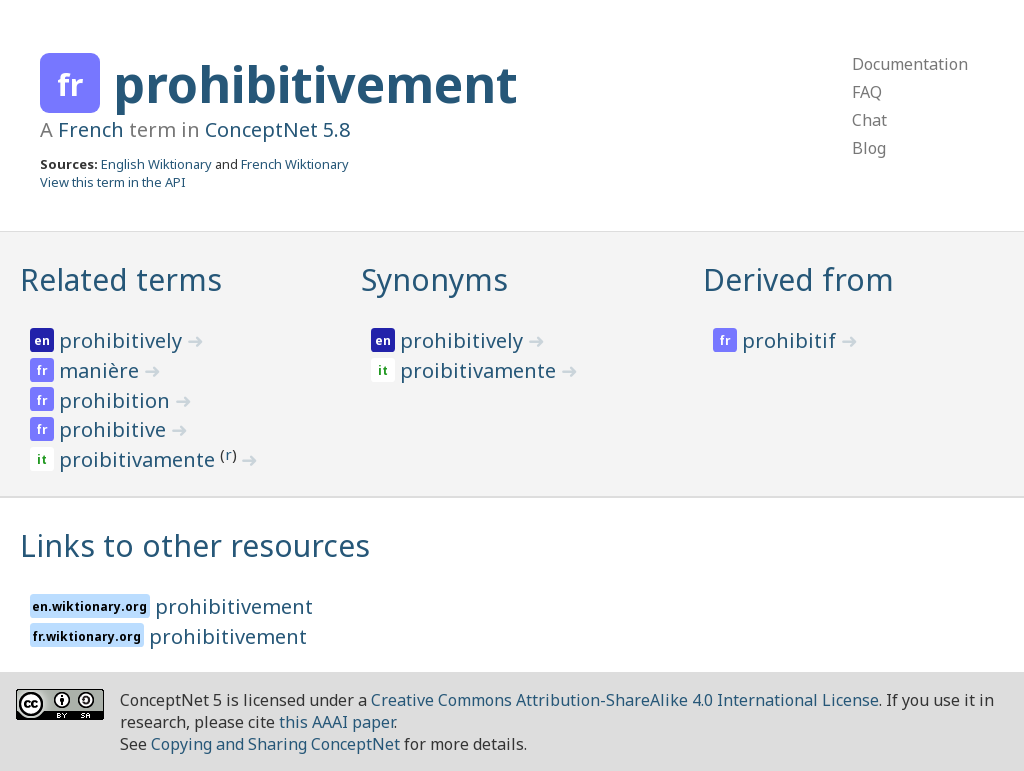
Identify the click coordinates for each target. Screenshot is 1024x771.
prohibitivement (315, 84)
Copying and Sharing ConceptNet (275, 744)
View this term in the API (113, 182)
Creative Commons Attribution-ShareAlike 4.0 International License (625, 700)
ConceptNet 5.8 (277, 129)
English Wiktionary (156, 164)
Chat (869, 120)
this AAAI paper (336, 722)
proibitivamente (139, 459)
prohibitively (123, 340)
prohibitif (791, 340)
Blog (869, 148)
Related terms (121, 279)
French (91, 129)
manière (101, 370)
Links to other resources (195, 545)
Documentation (910, 64)
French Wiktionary (295, 164)
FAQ (867, 92)
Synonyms (434, 279)
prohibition (117, 400)
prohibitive (115, 429)
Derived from (798, 279)
